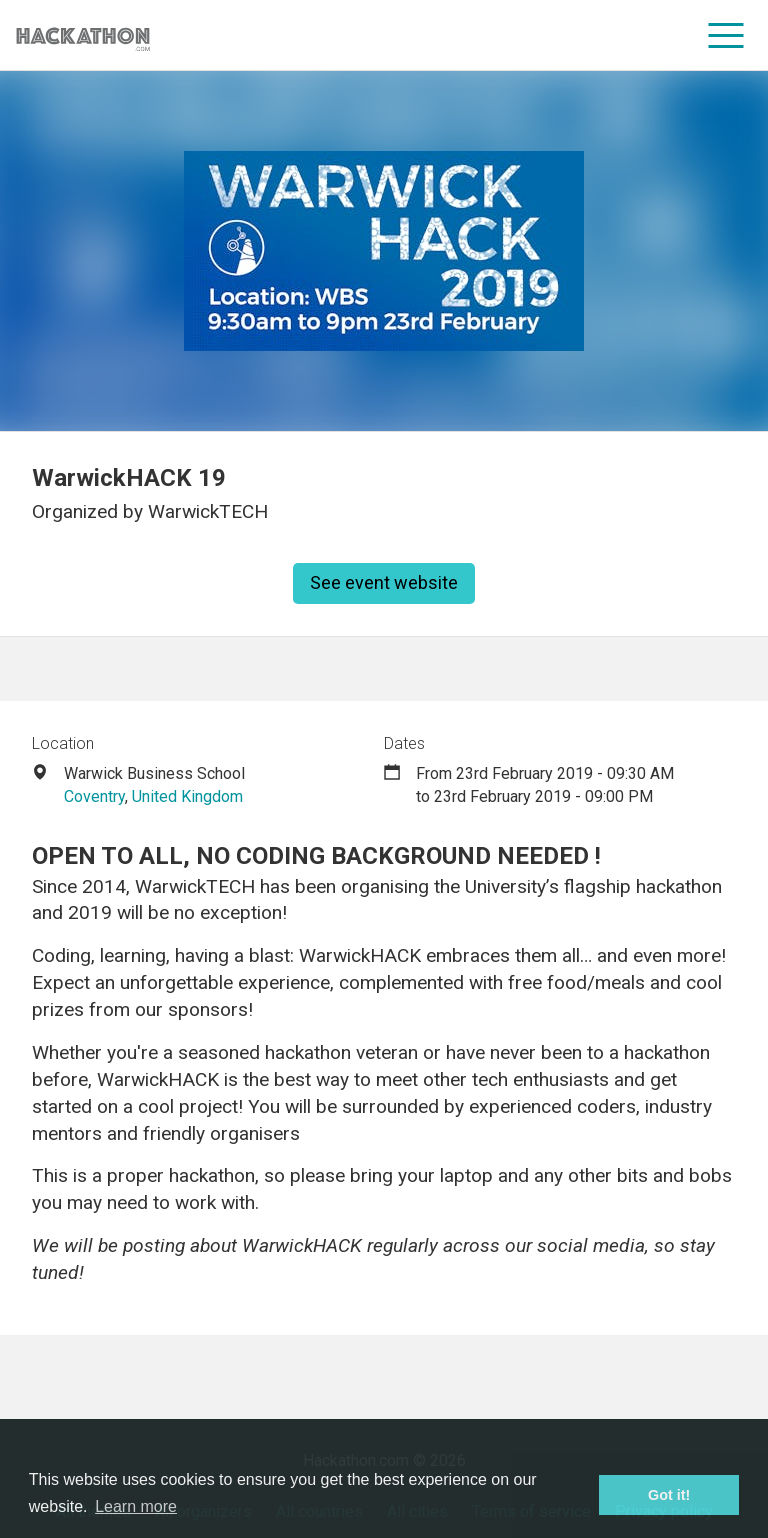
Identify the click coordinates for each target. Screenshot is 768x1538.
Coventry (94, 796)
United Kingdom (187, 796)
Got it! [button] (669, 1495)
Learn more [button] (136, 1506)
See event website (384, 582)
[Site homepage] (83, 35)
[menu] (726, 35)
